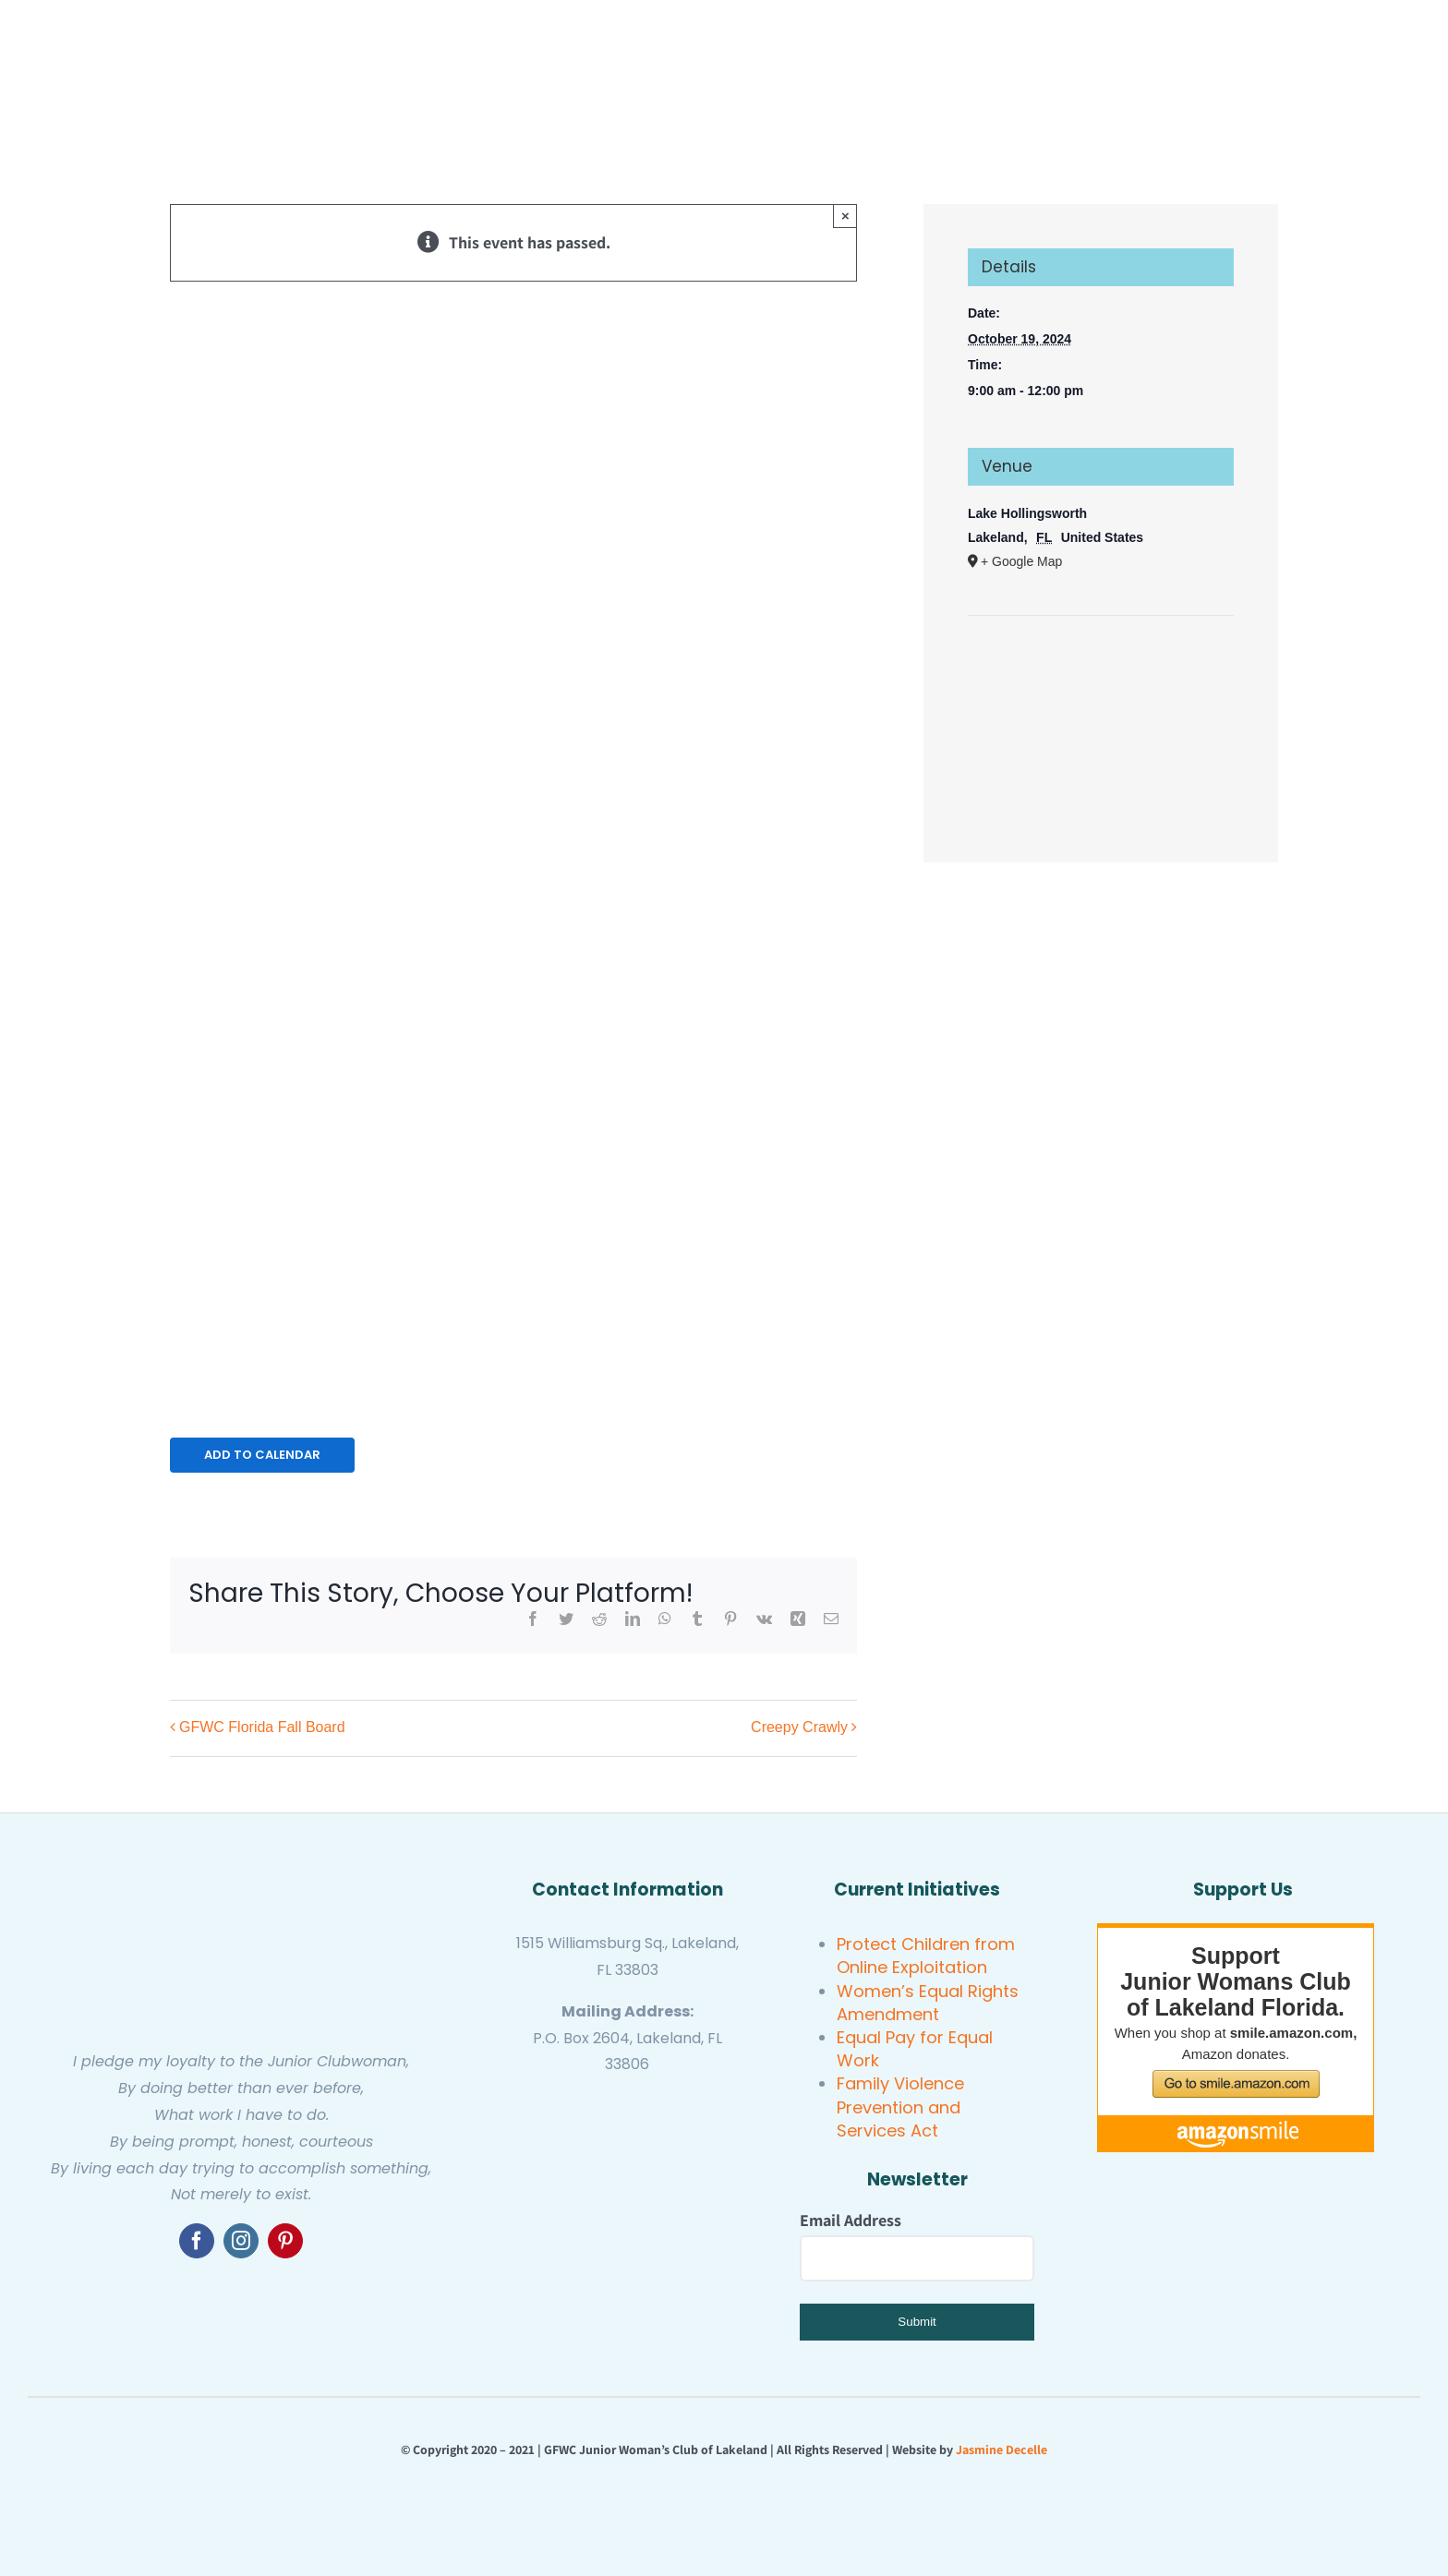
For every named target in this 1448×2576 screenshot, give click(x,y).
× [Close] (845, 215)
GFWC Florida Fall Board (262, 1728)
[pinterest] (285, 2240)
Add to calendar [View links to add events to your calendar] (262, 1455)
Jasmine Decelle (1001, 2449)
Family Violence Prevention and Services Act (900, 2106)
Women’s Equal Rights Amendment (928, 2003)
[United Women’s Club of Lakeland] (627, 2210)
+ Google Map (1021, 561)
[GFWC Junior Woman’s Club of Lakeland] (241, 1876)
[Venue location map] (1101, 671)
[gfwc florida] (567, 2101)
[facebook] (196, 2240)
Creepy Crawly (799, 1728)
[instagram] (241, 2240)
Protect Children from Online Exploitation (926, 1955)
